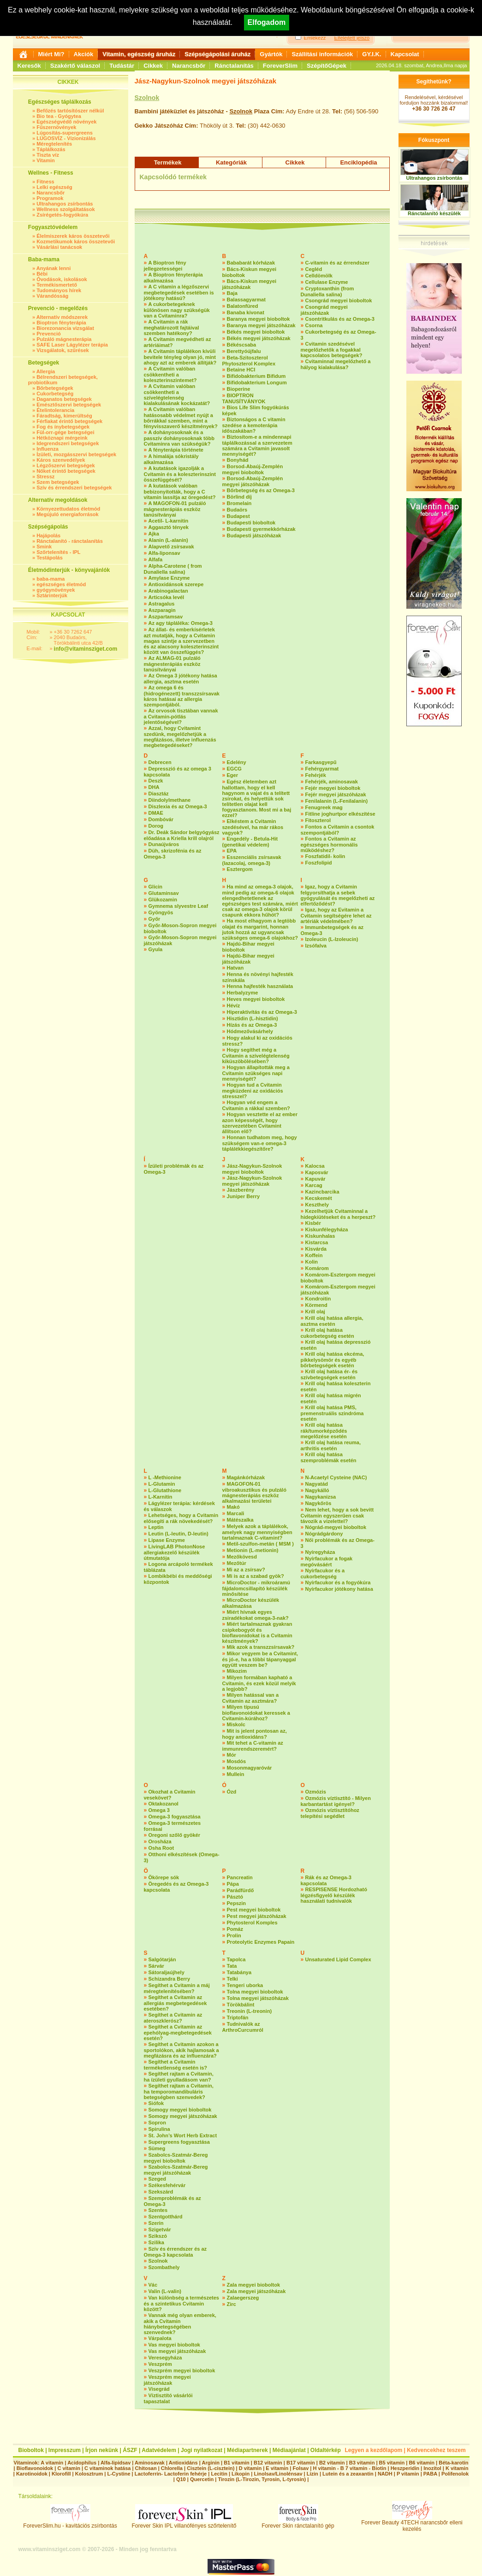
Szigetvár (160, 2229)
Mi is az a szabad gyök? (255, 1576)
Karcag (313, 1185)
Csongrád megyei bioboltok (338, 300)
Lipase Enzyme (167, 1540)
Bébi (42, 273)
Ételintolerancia (55, 410)
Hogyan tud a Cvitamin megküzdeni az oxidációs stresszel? (252, 1090)
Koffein (314, 1255)
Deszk (156, 780)
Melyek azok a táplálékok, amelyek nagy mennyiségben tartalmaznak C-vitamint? (257, 1532)
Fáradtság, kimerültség (64, 415)
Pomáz (235, 1929)
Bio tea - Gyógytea (58, 116)
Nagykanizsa (320, 1497)
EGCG (234, 768)
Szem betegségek (57, 482)
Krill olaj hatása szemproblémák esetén (329, 1457)
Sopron (158, 2122)
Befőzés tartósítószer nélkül (70, 110)
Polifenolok (455, 2473)
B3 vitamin (362, 2462)
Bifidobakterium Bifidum (256, 376)
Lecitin (219, 2473)
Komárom (317, 1268)
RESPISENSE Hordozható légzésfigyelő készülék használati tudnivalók (334, 1895)
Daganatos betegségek (64, 399)
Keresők (29, 65)
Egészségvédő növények (66, 121)
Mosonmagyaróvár (249, 1767)
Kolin (311, 1261)
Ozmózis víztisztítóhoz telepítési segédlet (330, 1813)
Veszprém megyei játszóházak (167, 2380)
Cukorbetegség (54, 393)
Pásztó (235, 1897)
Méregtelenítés (54, 144)
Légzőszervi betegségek (65, 465)
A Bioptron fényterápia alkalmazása (173, 277)
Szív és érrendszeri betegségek (74, 487)
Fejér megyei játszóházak (335, 794)
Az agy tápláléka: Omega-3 (181, 623)
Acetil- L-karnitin (169, 520)
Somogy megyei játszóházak (183, 2116)
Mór (231, 1755)
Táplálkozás (50, 149)
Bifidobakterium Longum (257, 382)
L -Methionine (165, 1477)
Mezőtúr (236, 1563)
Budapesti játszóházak (254, 535)
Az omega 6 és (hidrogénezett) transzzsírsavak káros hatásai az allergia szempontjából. (182, 696)
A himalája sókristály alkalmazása (171, 459)
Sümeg (157, 2148)
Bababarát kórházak (251, 262)
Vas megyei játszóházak (177, 2351)
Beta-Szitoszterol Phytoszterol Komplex (249, 360)
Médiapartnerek (247, 2450)
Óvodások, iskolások (61, 279)
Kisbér (313, 1223)
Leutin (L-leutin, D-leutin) (178, 1533)
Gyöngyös (161, 912)
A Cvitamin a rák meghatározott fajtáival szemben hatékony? (171, 327)
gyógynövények (55, 590)
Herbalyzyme (242, 992)
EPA (232, 850)
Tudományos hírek (58, 290)
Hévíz (233, 1005)
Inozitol (432, 2468)
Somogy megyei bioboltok (180, 2109)
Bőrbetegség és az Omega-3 (261, 490)
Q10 (181, 2479)
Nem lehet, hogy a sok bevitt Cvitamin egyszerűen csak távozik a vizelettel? (337, 1515)
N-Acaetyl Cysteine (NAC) (336, 1477)
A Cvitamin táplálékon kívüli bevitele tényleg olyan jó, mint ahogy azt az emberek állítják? (180, 356)
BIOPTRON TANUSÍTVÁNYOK (244, 398)
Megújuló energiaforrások (67, 514)
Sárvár (156, 1966)
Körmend (316, 1305)
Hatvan (235, 967)
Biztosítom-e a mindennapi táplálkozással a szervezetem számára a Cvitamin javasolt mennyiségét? (257, 445)
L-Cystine (118, 2473)
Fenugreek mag (324, 807)
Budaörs (237, 509)
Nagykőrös (318, 1503)
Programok (49, 198)
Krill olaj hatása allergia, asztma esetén (332, 1321)
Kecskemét (318, 1198)
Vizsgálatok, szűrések (62, 350)
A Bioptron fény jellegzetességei (165, 265)
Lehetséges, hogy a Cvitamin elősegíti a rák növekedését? (181, 1518)
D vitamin (250, 2468)
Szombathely (164, 2267)
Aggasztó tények (169, 527)
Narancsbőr (188, 65)
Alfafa (156, 559)
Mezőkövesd (242, 1556)
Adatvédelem (159, 2450)
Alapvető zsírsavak (171, 546)
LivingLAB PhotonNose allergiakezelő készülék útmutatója (174, 1552)
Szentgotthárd (166, 2216)
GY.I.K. (371, 54)
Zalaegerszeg (243, 2297)
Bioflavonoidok (35, 2468)
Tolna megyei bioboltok (255, 1991)
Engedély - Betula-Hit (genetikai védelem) (250, 841)
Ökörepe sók (164, 1877)
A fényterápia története (176, 450)
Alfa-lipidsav (116, 2462)
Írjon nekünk (101, 2450)
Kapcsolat (405, 54)
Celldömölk (319, 275)
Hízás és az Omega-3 (252, 1025)
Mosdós (236, 1761)
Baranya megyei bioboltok (258, 319)
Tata (232, 1966)
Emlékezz (315, 38)
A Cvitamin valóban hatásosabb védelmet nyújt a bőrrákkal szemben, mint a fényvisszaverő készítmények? (181, 417)
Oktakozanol (164, 1803)
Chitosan (146, 2468)
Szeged (158, 2179)
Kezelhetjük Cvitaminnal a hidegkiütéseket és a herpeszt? (338, 1214)
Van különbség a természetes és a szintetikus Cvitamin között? (181, 2303)
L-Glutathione (165, 1490)
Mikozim (237, 1671)
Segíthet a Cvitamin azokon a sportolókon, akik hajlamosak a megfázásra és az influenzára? (181, 2049)
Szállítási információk (322, 54)
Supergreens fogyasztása (179, 2142)
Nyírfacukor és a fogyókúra (338, 1582)
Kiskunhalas (320, 1236)
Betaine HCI (241, 369)
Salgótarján (162, 1959)
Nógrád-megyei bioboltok (336, 1527)
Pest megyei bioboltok (254, 1909)
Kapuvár (315, 1179)
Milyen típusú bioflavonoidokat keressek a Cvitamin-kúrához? (256, 1712)
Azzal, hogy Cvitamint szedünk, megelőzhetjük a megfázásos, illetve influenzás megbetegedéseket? (180, 736)
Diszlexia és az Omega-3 (178, 806)
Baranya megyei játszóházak (261, 325)
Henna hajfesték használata (260, 986)
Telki (232, 1979)
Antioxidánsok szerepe (176, 584)
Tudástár (121, 65)
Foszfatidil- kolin (325, 856)
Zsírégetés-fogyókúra (62, 215)
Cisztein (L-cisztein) (210, 2468)
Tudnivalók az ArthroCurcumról (242, 2027)
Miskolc (236, 1724)
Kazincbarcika (322, 1191)
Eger (232, 775)
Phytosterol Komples (252, 1922)
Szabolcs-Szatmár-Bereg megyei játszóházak (176, 2170)
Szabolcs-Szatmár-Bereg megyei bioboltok (176, 2158)
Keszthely (317, 1204)
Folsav (300, 2468)
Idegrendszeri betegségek (67, 443)
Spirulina (159, 2129)
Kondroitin (318, 1298)
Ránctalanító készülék (434, 213)
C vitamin (68, 2468)
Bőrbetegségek (54, 388)
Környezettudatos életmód (68, 509)
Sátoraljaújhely (166, 1972)
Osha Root (161, 1848)
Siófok (156, 2103)
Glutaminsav (164, 893)
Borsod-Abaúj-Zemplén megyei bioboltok (252, 469)
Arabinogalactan (168, 591)
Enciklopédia (358, 162)
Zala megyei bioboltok (253, 2285)
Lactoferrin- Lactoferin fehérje (171, 2473)
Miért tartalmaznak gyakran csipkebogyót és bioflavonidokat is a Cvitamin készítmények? (257, 1632)
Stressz (45, 476)
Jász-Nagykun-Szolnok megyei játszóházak (252, 1181)
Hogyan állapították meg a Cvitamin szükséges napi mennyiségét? (256, 1073)
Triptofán (238, 2017)
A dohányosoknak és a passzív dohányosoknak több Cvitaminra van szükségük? (179, 438)
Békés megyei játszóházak (259, 338)
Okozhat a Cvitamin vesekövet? (170, 1794)
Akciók (84, 54)
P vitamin (409, 2473)
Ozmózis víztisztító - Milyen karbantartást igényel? (336, 1801)
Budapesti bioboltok (251, 522)
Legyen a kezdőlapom (374, 2450)
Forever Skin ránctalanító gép (298, 2523)
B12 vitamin (268, 2462)
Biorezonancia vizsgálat (65, 328)
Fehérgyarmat (322, 768)
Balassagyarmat (246, 299)
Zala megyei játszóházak (256, 2291)
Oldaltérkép (325, 2450)
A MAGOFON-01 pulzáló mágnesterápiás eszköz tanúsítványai (175, 509)
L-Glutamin (162, 1484)
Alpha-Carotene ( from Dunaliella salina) (173, 569)
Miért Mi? (51, 54)
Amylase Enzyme (169, 578)
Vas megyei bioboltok (174, 2344)
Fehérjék (315, 775)
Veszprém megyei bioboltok (182, 2370)
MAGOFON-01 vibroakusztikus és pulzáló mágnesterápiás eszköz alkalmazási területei (254, 1492)
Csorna (314, 325)
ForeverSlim (280, 65)
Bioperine (238, 389)
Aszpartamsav (166, 616)
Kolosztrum (89, 2473)
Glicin (156, 886)
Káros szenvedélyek (60, 460)
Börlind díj (239, 497)
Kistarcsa (316, 1242)
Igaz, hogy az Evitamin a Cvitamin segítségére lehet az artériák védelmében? (336, 915)
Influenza (47, 449)
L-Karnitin (161, 1497)
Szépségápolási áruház (217, 54)
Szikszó (158, 2236)
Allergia (45, 371)
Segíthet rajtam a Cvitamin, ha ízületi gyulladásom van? (179, 2076)
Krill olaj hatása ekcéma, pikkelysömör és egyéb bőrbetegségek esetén (332, 1359)
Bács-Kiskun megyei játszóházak (249, 284)
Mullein (235, 1774)
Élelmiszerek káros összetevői (72, 236)
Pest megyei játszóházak (256, 1916)
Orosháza (160, 1841)
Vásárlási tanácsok (59, 247)
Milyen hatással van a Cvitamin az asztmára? (250, 1698)
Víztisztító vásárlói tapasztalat (168, 2398)
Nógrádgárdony (324, 1533)
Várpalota (160, 2338)
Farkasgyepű (321, 762)
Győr (155, 919)
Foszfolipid (318, 862)
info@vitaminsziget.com (86, 649)
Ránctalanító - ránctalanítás (69, 541)
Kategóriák (231, 162)
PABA (431, 2473)
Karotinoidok (32, 2473)
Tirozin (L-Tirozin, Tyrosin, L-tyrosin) (262, 2479)
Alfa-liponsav (164, 553)
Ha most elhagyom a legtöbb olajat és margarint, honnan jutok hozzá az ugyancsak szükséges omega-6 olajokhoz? (260, 929)
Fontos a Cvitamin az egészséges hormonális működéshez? (329, 844)
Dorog (156, 826)
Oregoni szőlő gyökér (174, 1835)
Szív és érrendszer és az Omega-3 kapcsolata (175, 2252)
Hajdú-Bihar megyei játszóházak (248, 959)
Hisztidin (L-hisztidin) (252, 1018)
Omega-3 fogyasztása (175, 1816)
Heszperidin (406, 2468)
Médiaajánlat (289, 2450)
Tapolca (236, 1959)
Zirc (231, 2304)
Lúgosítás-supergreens (64, 132)
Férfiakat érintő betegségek (69, 421)
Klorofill (61, 2473)
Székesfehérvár (167, 2185)
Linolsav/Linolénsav (278, 2473)
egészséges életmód (61, 584)
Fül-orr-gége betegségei (65, 432)
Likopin (241, 2473)
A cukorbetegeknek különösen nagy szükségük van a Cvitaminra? (177, 309)
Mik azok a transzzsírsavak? (261, 1647)
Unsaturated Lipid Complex (338, 1959)
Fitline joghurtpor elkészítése (340, 814)
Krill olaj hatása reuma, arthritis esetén (331, 1445)
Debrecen (160, 762)
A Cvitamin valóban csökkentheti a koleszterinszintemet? (170, 374)
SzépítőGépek (326, 65)
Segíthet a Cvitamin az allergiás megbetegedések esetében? (175, 2002)
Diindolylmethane (170, 800)
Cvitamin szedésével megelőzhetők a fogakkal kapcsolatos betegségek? (332, 349)
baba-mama (50, 579)
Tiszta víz (47, 155)
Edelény (236, 762)
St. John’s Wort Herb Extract (183, 2135)
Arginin (211, 2462)
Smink (44, 546)
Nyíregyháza (320, 1552)
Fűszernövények (56, 127)
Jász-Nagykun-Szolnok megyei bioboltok (252, 1169)
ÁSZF (130, 2450)
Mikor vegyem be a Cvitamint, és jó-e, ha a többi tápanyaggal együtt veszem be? (260, 1659)
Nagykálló (317, 1490)
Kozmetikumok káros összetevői (75, 241)
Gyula (156, 949)
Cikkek (153, 65)
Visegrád (159, 2389)
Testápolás (49, 557)
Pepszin (236, 1903)
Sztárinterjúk (51, 595)
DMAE (156, 813)
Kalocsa (315, 1166)
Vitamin (45, 160)
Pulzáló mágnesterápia (63, 339)
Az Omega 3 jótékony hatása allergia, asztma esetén (180, 678)
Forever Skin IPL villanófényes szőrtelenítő (184, 2523)
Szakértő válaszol (75, 65)
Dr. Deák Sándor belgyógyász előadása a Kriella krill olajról (182, 835)
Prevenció (48, 333)
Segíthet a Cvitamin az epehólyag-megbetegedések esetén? (178, 2032)
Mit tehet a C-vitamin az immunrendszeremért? (252, 1746)
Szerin (156, 2223)
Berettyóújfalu (244, 351)
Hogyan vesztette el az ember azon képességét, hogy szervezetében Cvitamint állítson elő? (260, 1123)
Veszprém (160, 2364)
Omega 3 (159, 1810)
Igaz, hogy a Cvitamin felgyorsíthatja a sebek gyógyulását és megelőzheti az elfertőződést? (338, 895)
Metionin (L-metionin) (253, 1550)
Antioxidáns (183, 2462)
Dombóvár (161, 819)
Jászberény (241, 1190)
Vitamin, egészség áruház (138, 54)
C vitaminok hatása (107, 2468)
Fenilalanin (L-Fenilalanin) (336, 801)
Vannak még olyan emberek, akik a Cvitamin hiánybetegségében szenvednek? (180, 2323)
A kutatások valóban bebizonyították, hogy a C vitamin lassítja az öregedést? (180, 491)
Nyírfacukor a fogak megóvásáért (327, 1561)
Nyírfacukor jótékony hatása (339, 1589)
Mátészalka (240, 1520)
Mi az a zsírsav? (246, 1569)
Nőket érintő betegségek (65, 471)
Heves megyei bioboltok (256, 999)
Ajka (154, 533)
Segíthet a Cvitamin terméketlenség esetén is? (176, 2064)
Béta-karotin (453, 2462)
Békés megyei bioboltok (256, 332)
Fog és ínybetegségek (62, 426)
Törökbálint (241, 2004)
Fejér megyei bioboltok (333, 788)
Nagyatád (316, 1484)
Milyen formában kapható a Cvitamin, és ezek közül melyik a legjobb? (259, 1683)
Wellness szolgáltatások (65, 209)
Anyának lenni (53, 268)
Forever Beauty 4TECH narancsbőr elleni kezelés (411, 2523)
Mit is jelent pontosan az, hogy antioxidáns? (254, 1734)
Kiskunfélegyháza (326, 1229)
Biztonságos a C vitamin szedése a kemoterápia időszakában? (254, 425)
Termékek (168, 162)
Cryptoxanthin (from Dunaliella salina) (327, 291)
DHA (154, 787)
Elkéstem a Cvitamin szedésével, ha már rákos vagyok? (253, 826)
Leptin (156, 1527)
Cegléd (313, 269)
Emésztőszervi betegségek (68, 404)
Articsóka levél (166, 597)
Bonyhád (238, 460)
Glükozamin (163, 899)
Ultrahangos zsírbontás (64, 203)
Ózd (232, 1791)
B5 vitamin (392, 2462)
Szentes (158, 2210)
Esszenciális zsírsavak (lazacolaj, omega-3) (251, 860)
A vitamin (52, 2462)
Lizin (312, 2473)
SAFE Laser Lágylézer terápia (72, 344)
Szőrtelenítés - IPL (58, 552)
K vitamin (457, 2468)
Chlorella (172, 2468)
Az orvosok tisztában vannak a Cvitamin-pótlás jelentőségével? (181, 716)
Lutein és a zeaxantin (348, 2473)
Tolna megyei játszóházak (258, 1998)
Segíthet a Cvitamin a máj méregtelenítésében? (177, 1988)
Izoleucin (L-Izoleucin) (331, 939)
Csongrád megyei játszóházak (324, 310)
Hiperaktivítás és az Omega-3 (262, 1012)
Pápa (233, 1884)
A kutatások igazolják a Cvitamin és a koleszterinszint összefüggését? (180, 473)
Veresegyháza (165, 2357)
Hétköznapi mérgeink (62, 438)
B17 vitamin (300, 2462)
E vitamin (277, 2468)
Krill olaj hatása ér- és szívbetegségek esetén (329, 1374)
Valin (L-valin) (165, 2291)
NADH (385, 2473)
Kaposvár (316, 1172)
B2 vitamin (332, 2462)
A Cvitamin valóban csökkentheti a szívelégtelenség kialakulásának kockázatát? (177, 394)
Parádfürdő (240, 1890)
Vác (153, 2285)
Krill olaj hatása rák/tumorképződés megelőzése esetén (324, 1430)
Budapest (238, 516)
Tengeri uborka (245, 1985)
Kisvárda (316, 1249)
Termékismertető (56, 285)
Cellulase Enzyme (326, 282)
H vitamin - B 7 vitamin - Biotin (350, 2468)
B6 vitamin (421, 2462)
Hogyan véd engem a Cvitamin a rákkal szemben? (256, 1105)
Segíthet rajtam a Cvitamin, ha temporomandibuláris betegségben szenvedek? (179, 2091)
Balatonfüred (242, 306)
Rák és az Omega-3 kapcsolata (326, 1880)
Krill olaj (315, 1311)
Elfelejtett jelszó (351, 38)
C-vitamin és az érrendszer (337, 262)
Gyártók (271, 54)
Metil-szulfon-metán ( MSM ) (260, 1544)
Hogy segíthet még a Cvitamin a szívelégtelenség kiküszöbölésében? (256, 1055)
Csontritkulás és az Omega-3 (340, 319)
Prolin (234, 1935)
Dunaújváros (164, 844)
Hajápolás (48, 535)
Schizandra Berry (169, 1979)
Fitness (45, 181)
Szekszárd (161, 2191)
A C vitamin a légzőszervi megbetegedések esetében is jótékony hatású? (179, 292)
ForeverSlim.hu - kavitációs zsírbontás (70, 2523)
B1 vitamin (237, 2462)
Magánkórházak (246, 1477)
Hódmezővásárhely (250, 1031)
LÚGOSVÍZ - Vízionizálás (65, 138)
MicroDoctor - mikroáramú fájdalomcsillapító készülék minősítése (256, 1588)
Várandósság (52, 296)
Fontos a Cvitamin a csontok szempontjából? (338, 829)
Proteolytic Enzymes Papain (261, 1942)
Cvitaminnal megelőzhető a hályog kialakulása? (336, 364)
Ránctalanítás (234, 65)
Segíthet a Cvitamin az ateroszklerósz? (173, 2017)
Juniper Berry (243, 1196)
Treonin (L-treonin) (249, 2011)
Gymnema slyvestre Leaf (178, 906)
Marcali (235, 1513)
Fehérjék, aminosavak (331, 781)
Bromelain (239, 503)
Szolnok (147, 97)
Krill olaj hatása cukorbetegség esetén (327, 1333)
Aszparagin (162, 610)
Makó (233, 1507)
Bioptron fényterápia (61, 322)
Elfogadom (267, 22)
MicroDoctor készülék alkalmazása (251, 1603)
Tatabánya (239, 1972)
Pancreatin (240, 1877)
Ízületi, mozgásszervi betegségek (76, 454)
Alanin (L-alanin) (168, 540)
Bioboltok (31, 2450)
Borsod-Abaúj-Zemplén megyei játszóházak (252, 481)
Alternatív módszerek (62, 317)
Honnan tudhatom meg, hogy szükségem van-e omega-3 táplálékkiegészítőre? (259, 1143)
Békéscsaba (241, 344)
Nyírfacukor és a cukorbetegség (323, 1573)
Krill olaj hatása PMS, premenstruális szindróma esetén (332, 1413)
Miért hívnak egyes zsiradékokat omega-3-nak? (255, 1615)
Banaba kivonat (245, 312)
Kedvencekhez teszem (436, 2450)
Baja (232, 293)
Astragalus (162, 603)
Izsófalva (316, 945)
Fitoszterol (318, 820)
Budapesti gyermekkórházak (261, 529)
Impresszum (64, 2450)
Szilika (156, 2242)
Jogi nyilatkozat (201, 2450)
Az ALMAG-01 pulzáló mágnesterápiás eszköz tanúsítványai (172, 663)
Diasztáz (159, 793)
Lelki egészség (54, 187)
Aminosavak (150, 2462)
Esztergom (240, 869)
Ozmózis (315, 1791)
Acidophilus (81, 2462)
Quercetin (202, 2479)
